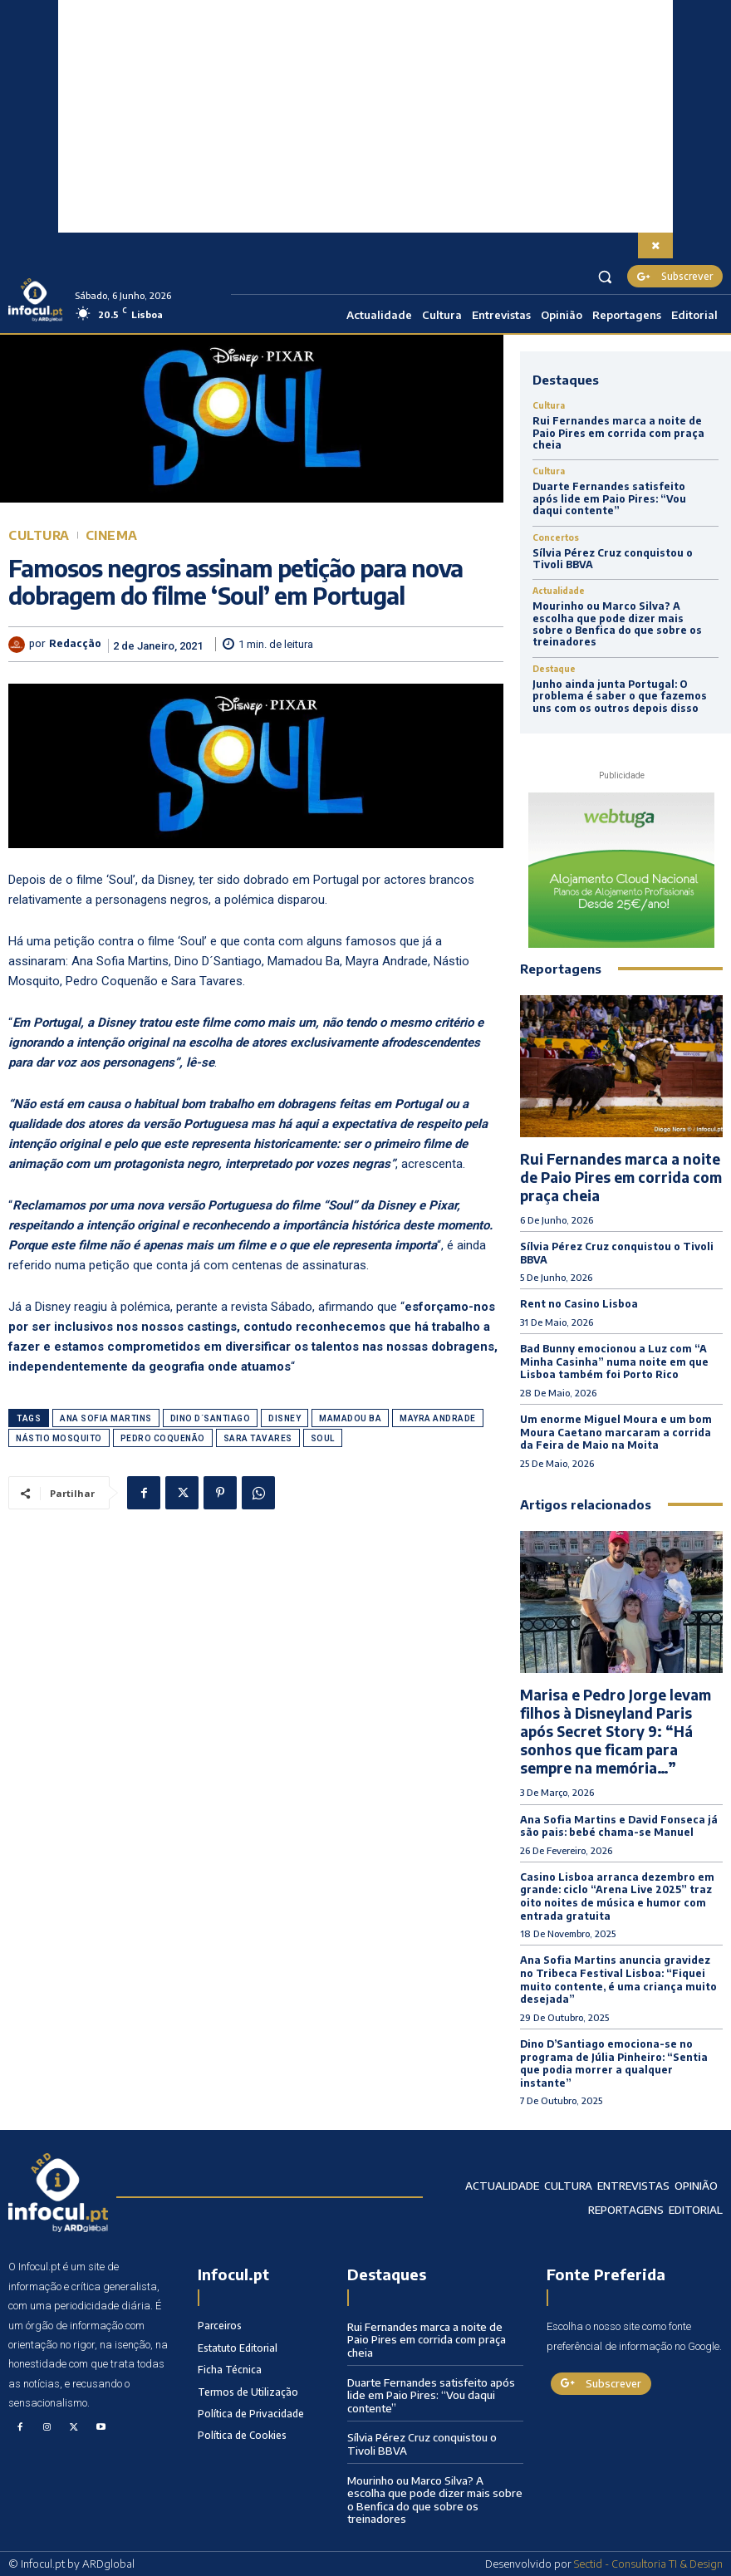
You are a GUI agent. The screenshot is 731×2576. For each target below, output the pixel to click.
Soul (323, 1438)
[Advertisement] (365, 116)
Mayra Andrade (438, 1418)
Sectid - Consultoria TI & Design (648, 2563)
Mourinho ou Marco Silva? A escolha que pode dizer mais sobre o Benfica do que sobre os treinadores (617, 624)
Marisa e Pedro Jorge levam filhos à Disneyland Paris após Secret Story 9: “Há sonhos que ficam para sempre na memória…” (615, 1731)
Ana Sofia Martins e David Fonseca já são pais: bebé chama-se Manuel (619, 1826)
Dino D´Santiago (210, 1418)
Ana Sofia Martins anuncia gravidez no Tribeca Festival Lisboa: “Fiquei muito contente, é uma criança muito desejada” (618, 1979)
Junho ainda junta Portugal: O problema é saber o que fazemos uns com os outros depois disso (619, 696)
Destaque (554, 669)
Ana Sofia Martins (106, 1418)
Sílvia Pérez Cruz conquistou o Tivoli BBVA (612, 559)
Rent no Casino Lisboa (579, 1304)
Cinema (112, 535)
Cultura (39, 535)
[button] (605, 276)
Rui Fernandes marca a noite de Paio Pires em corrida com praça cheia (618, 433)
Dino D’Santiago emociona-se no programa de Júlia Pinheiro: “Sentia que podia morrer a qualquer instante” (614, 2063)
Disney (284, 1418)
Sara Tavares (257, 1438)
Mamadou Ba (350, 1418)
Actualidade (558, 590)
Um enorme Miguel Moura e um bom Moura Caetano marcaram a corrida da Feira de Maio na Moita (616, 1432)
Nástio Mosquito (59, 1438)
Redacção (75, 644)
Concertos (555, 537)
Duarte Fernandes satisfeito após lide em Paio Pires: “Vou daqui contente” (609, 498)
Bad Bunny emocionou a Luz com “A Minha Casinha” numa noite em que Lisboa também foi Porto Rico (614, 1361)
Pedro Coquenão (162, 1438)
